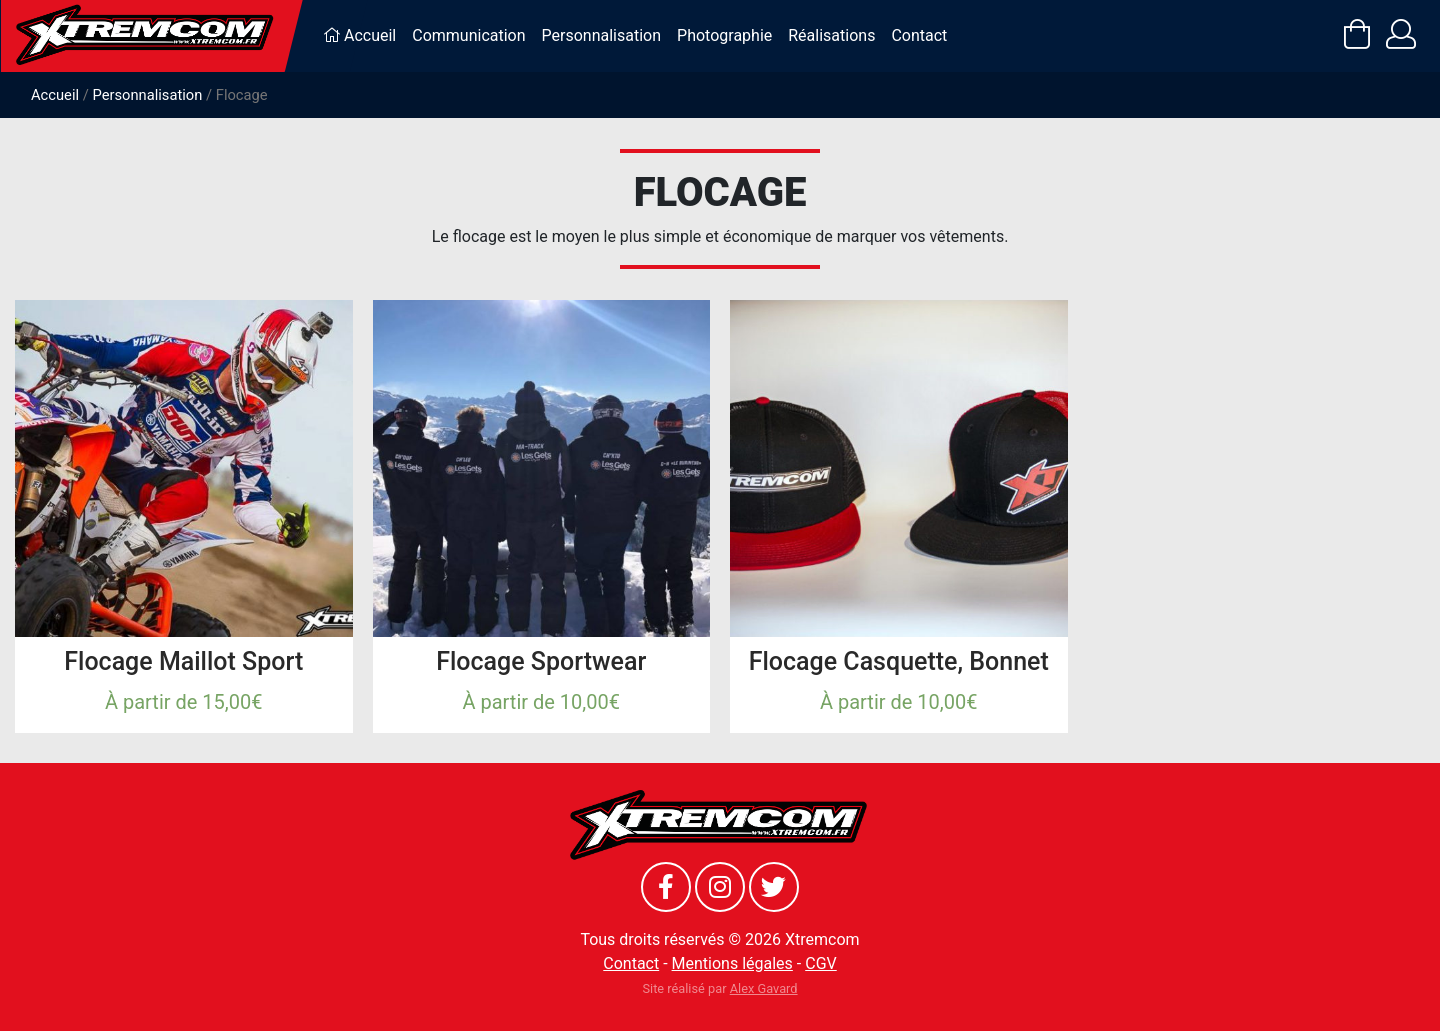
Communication (468, 35)
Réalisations (831, 35)
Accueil (360, 35)
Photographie (724, 35)
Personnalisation (601, 35)
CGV (821, 963)
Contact (919, 35)
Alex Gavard (764, 988)
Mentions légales (732, 963)
